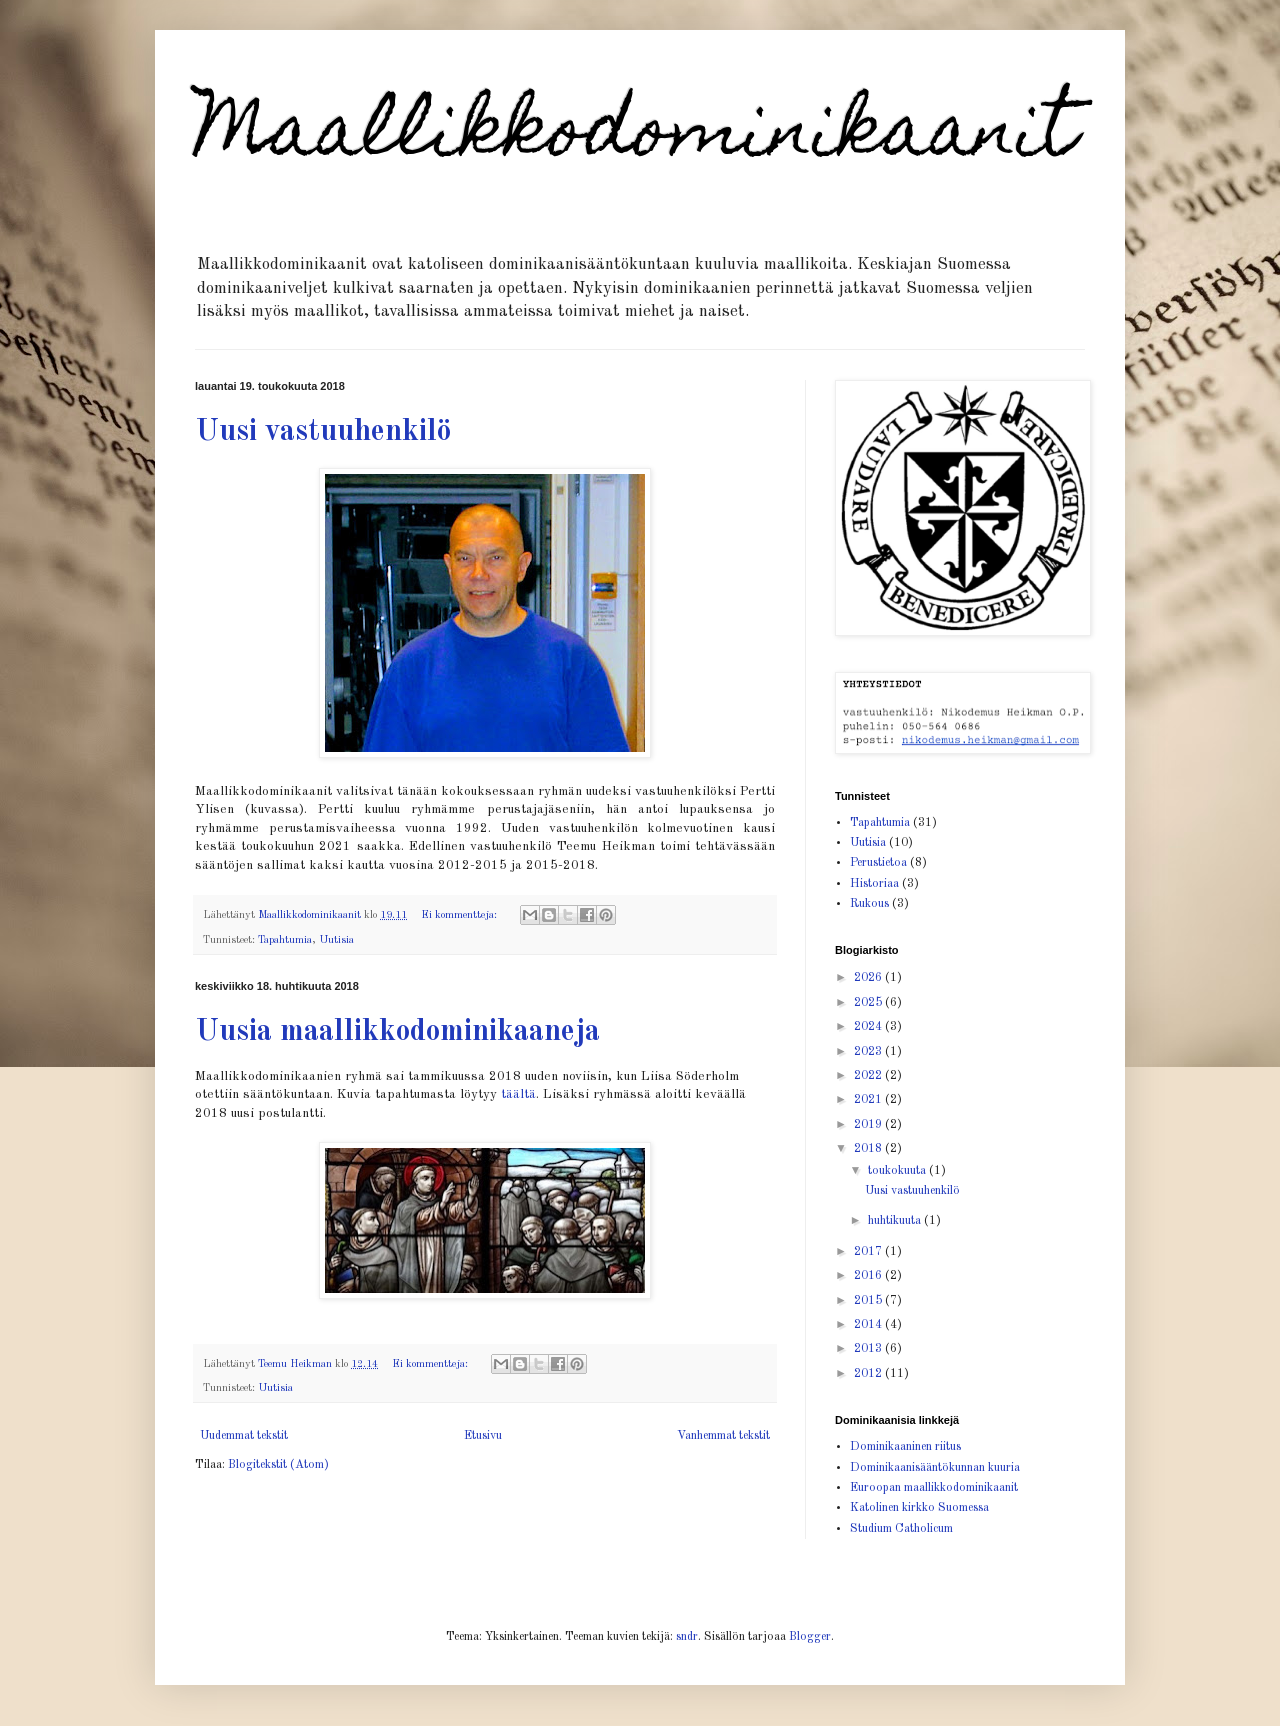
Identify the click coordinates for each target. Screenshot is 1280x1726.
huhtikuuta (896, 1221)
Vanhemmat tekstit (723, 1436)
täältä (518, 1094)
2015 (869, 1301)
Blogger (810, 1637)
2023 (869, 1052)
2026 (869, 978)
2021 (869, 1100)
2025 (869, 1003)
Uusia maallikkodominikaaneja (397, 1032)
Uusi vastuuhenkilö (323, 432)
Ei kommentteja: (460, 915)
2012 (869, 1374)
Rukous (869, 904)
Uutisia (336, 940)
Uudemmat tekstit (244, 1436)
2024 (869, 1027)
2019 (869, 1125)
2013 (869, 1349)
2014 (869, 1325)
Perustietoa (878, 863)
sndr (687, 1637)
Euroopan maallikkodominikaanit (934, 1488)
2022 (869, 1076)
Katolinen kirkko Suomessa (919, 1508)
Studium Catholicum (901, 1529)
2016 (869, 1276)
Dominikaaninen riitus (905, 1447)
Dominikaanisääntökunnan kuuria (935, 1468)
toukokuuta (898, 1171)
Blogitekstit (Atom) (278, 1465)
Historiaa (874, 884)
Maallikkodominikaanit (635, 137)
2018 (869, 1149)
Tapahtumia (285, 940)
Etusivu (483, 1436)
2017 (869, 1252)
